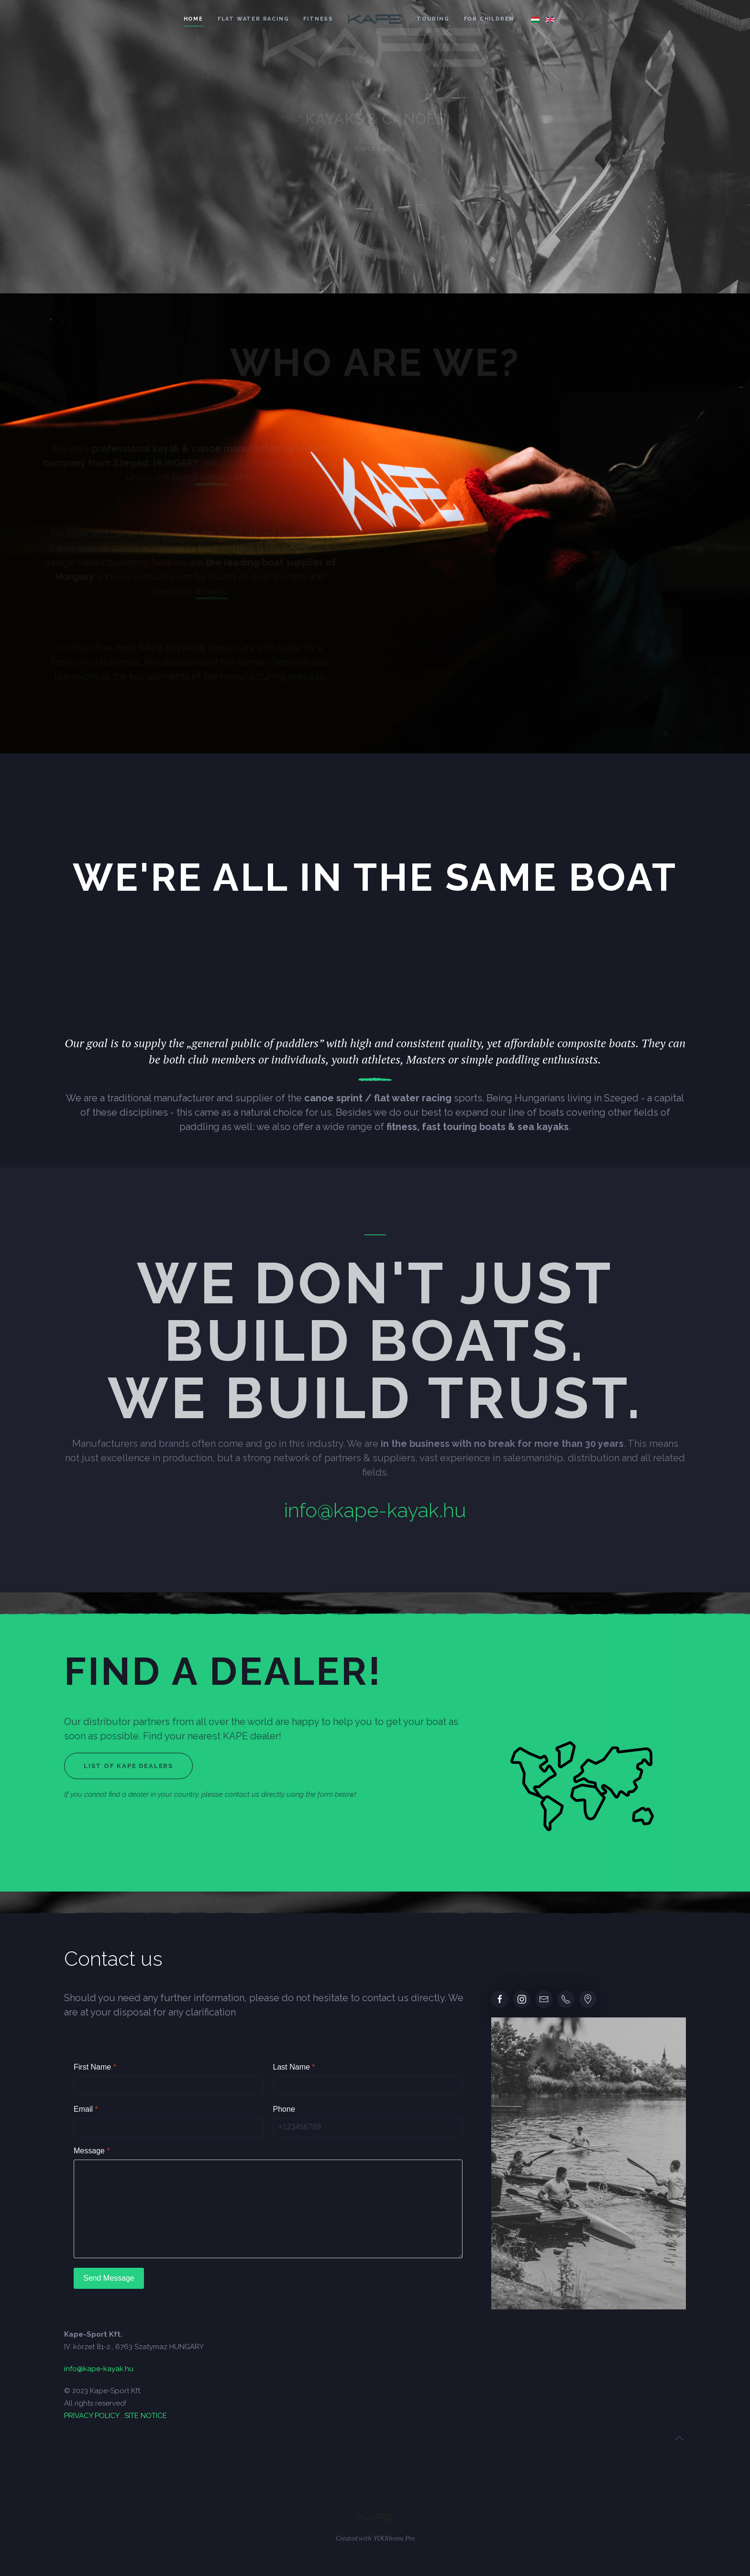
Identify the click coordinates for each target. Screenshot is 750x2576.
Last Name (294, 2067)
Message (92, 2151)
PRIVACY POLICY (91, 2415)
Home (193, 19)
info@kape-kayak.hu (375, 1510)
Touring (433, 19)
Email (86, 2109)
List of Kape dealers (128, 1766)
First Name (95, 2067)
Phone (284, 2109)
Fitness (318, 19)
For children (489, 19)
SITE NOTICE (145, 2415)
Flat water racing (253, 19)
